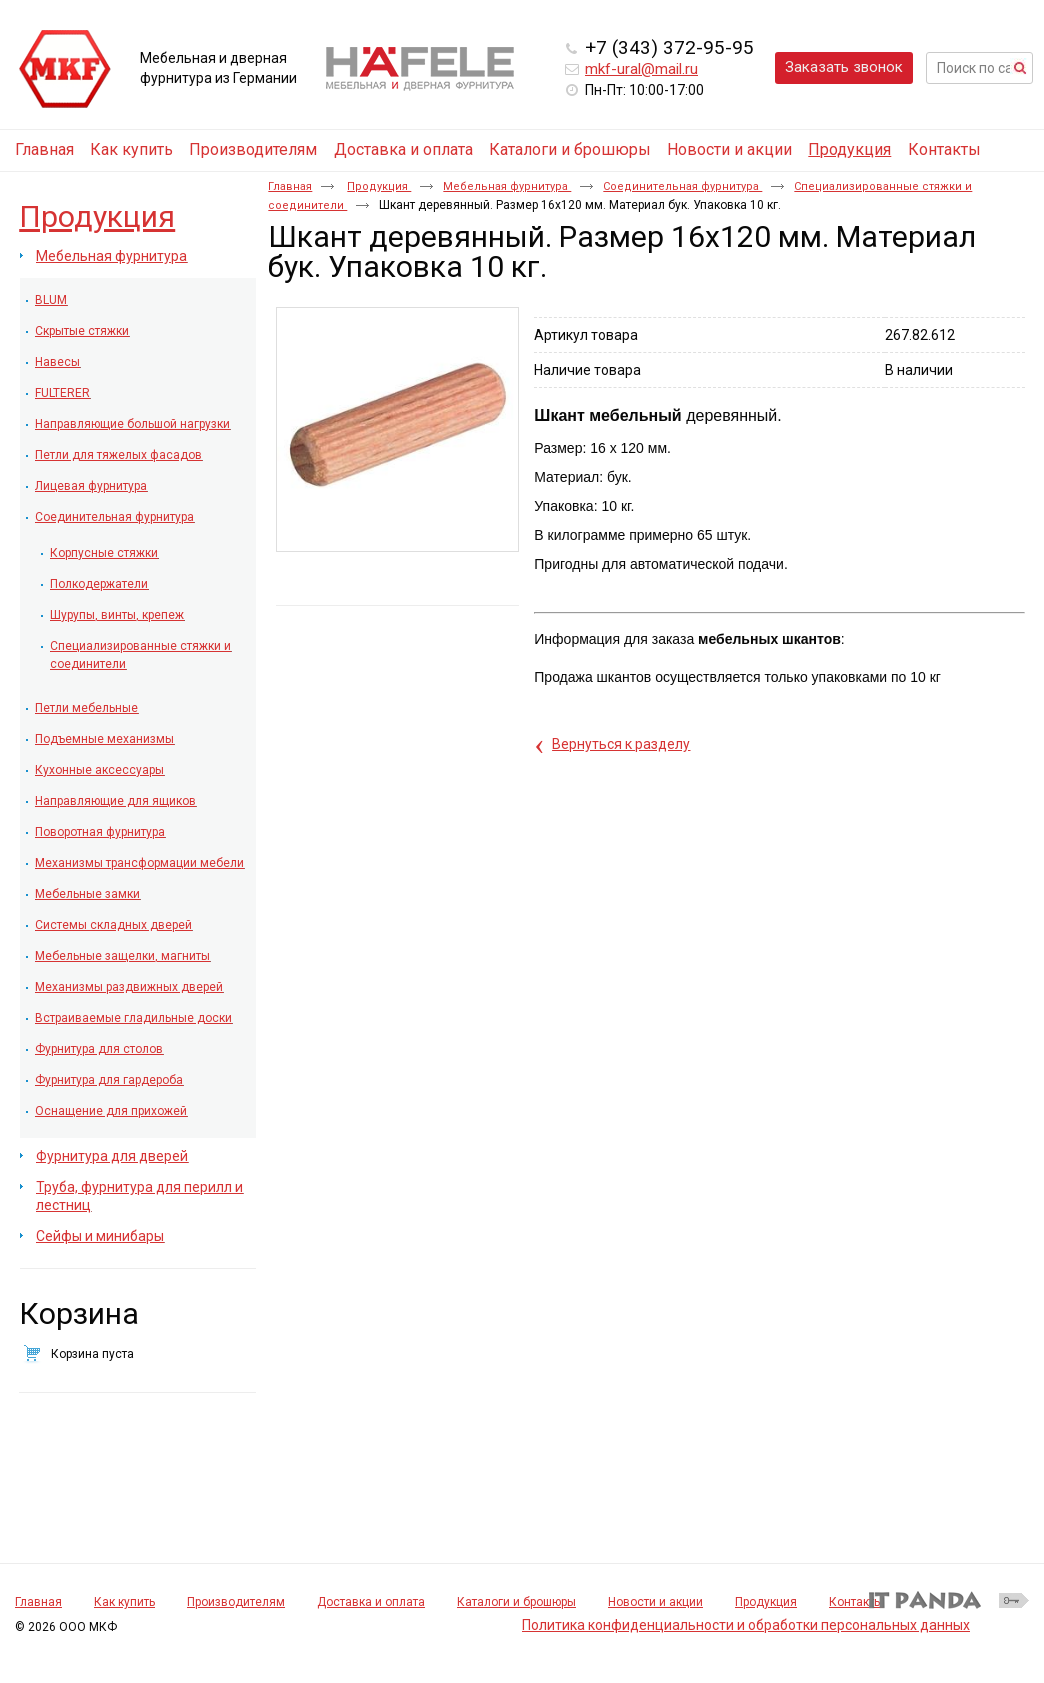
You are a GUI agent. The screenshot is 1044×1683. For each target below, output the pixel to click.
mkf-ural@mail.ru (641, 69)
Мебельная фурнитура (507, 186)
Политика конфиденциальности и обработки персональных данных (746, 1625)
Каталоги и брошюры (516, 1602)
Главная (290, 186)
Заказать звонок (844, 67)
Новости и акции (655, 1602)
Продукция (849, 149)
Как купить (124, 1602)
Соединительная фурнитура (682, 186)
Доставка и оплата (371, 1602)
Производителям (236, 1602)
